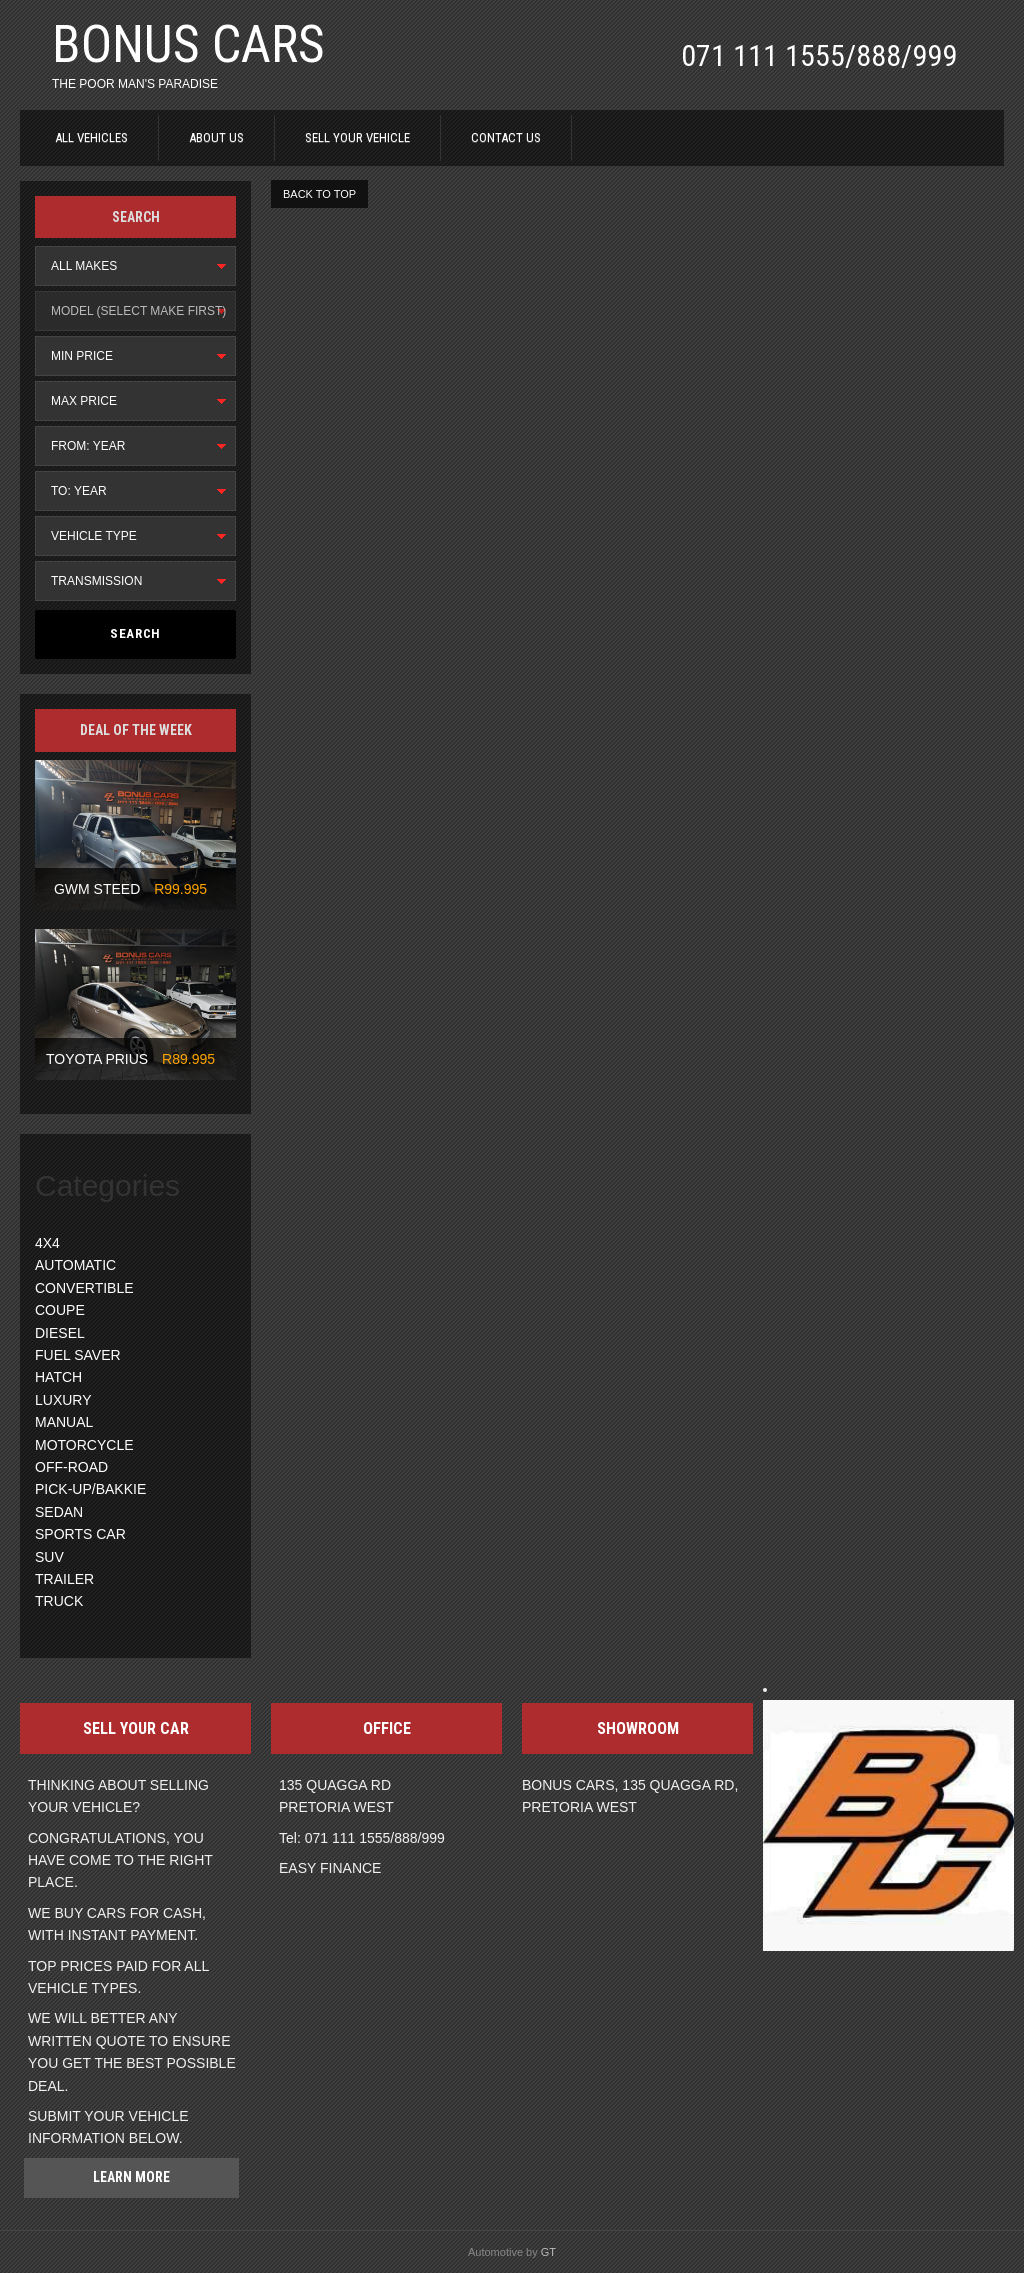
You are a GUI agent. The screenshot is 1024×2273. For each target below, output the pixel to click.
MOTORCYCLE (84, 1445)
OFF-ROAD (71, 1467)
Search (135, 633)
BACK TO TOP (319, 194)
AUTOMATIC (75, 1265)
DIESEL (60, 1333)
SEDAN (59, 1512)
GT (548, 2252)
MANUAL (64, 1422)
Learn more (131, 2177)
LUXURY (63, 1400)
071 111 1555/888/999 (819, 55)
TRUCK (59, 1601)
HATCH (58, 1377)
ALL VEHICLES (91, 137)
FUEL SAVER (78, 1355)
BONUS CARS (188, 44)
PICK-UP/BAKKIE (90, 1489)
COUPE (60, 1310)
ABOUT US (216, 137)
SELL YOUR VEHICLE (357, 137)
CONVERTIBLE (84, 1288)
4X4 (47, 1243)
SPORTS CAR (80, 1534)
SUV (49, 1557)
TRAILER (64, 1579)
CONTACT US (506, 137)
